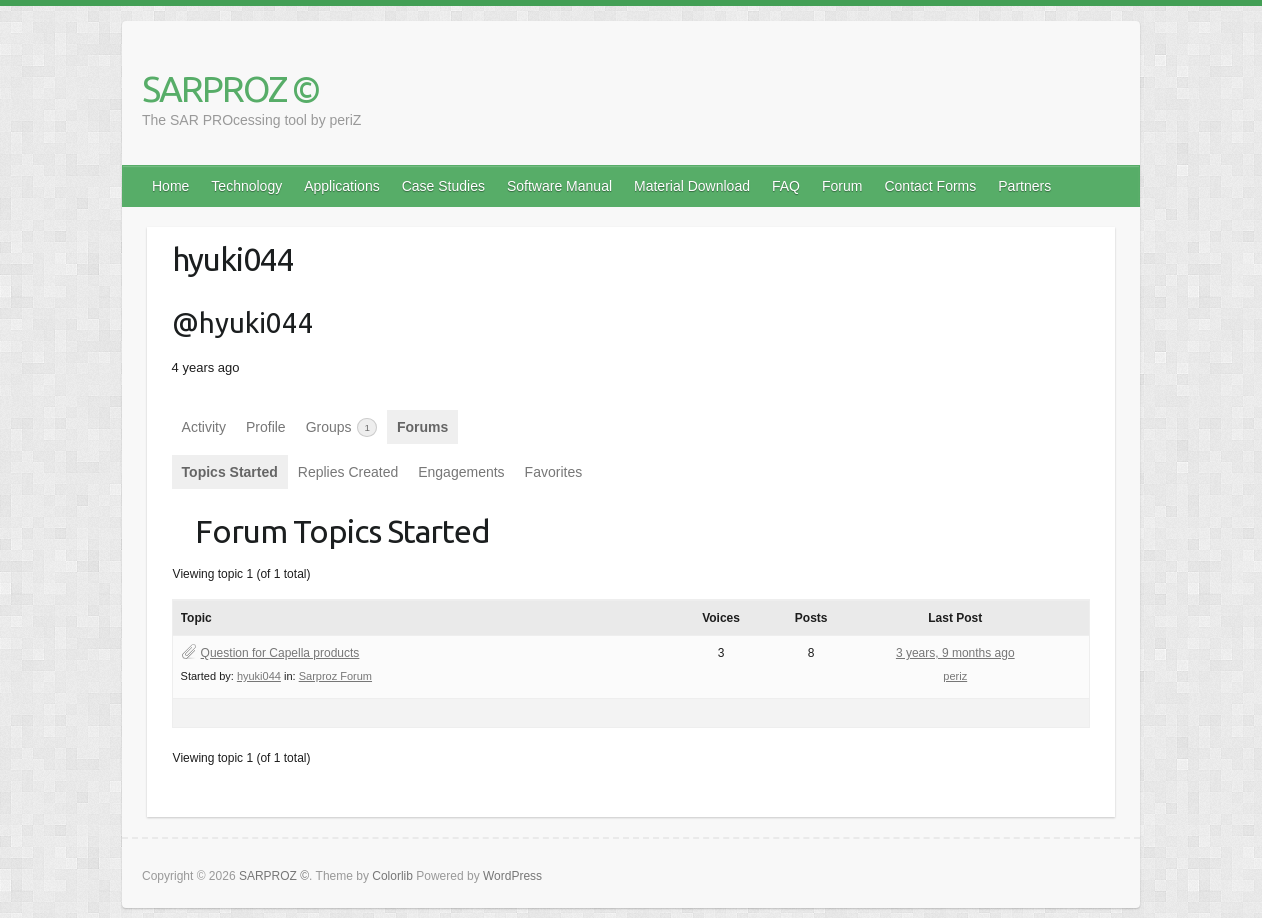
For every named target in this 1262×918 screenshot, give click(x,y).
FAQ (786, 186)
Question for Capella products (280, 653)
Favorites (554, 472)
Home (170, 186)
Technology (246, 186)
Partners (1024, 186)
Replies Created (348, 472)
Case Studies (443, 186)
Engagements (461, 472)
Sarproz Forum (335, 676)
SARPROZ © (230, 88)
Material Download (692, 186)
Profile (266, 427)
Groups (341, 427)
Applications (342, 186)
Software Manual (559, 186)
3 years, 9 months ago (955, 653)
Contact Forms (930, 186)
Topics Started (230, 472)
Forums (422, 427)
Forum (842, 186)
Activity (204, 427)
